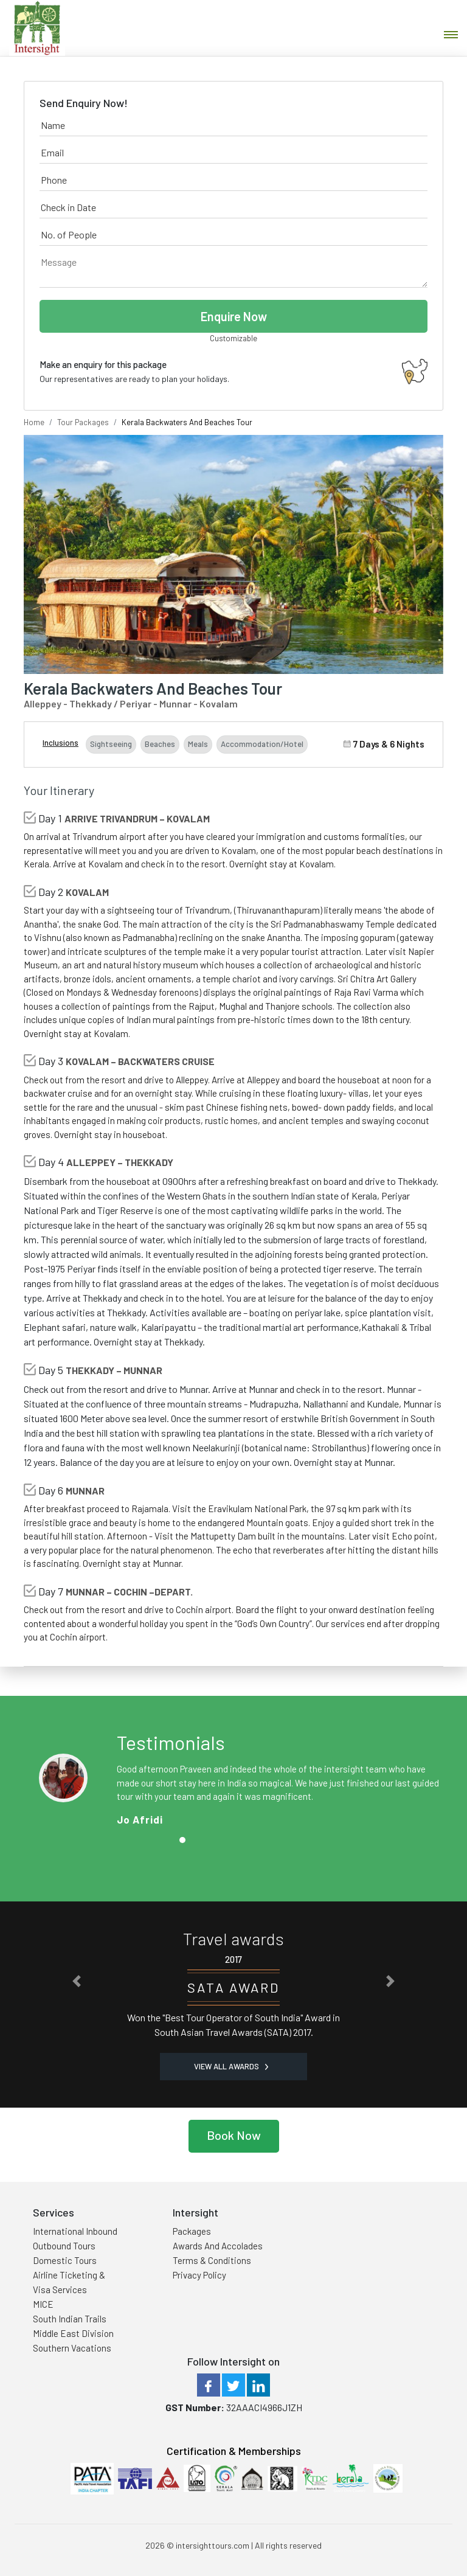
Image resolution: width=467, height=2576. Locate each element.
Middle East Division (73, 2333)
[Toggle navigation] (451, 34)
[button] (76, 1980)
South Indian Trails (69, 2318)
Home (34, 422)
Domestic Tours (65, 2260)
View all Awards (231, 2066)
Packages (192, 2231)
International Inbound (75, 2231)
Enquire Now (234, 316)
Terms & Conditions (212, 2260)
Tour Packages (83, 422)
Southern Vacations (72, 2347)
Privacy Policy (199, 2274)
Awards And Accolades (218, 2245)
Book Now (234, 2135)
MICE (43, 2304)
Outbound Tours (64, 2245)
